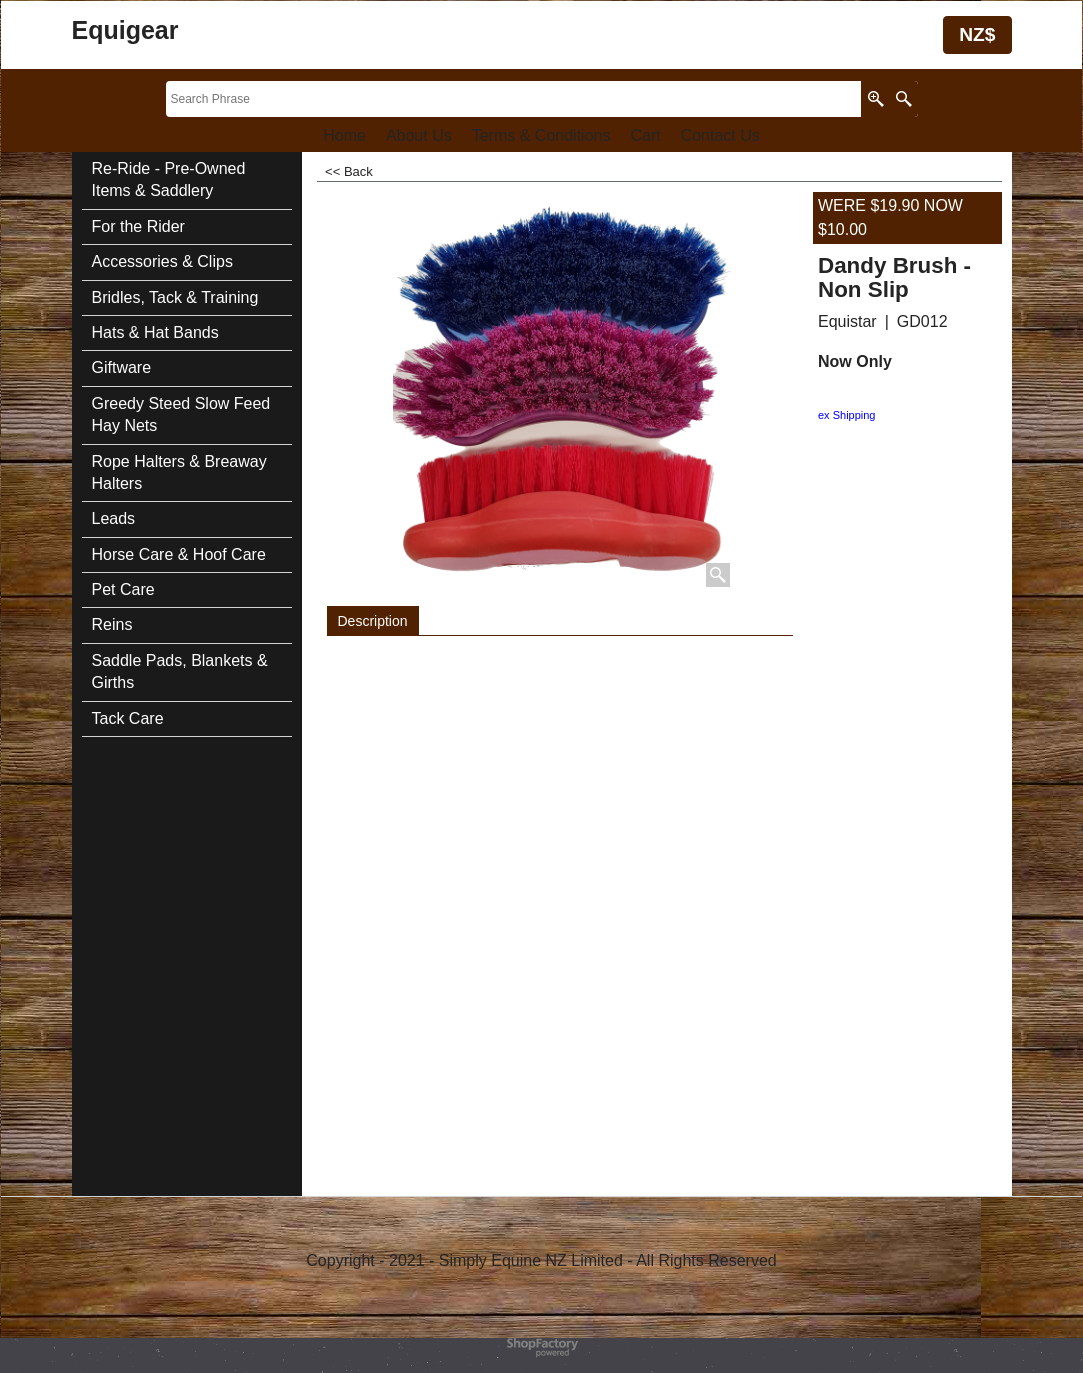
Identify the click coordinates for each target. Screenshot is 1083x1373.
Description (373, 621)
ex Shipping (847, 415)
